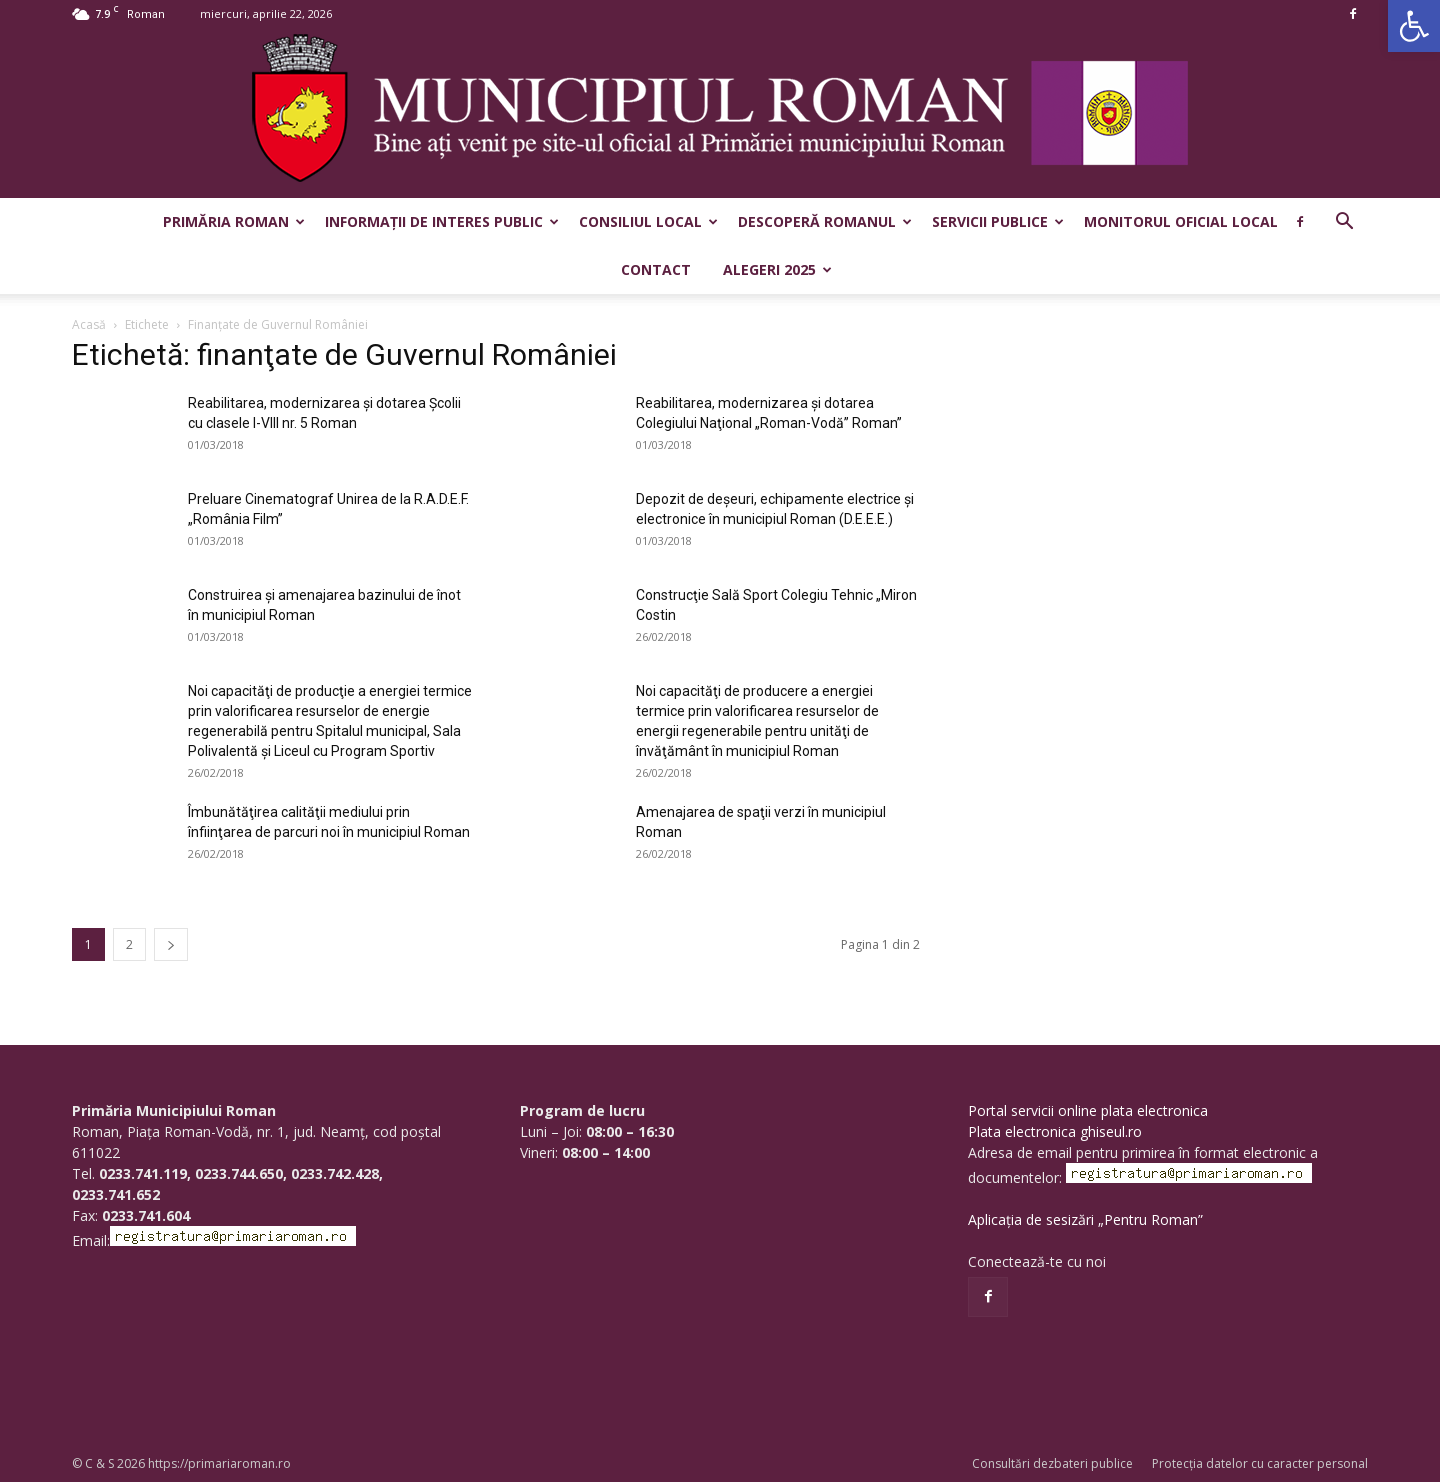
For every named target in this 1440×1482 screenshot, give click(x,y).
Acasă (89, 324)
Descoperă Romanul (825, 221)
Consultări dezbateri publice (1052, 1463)
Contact (656, 269)
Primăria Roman (234, 221)
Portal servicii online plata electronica (1088, 1110)
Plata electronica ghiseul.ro (1055, 1131)
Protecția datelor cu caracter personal (1260, 1463)
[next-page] (171, 944)
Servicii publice (998, 221)
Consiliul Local (648, 221)
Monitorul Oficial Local (1181, 221)
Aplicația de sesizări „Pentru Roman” (1085, 1219)
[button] (1414, 26)
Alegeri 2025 (777, 269)
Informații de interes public (442, 221)
